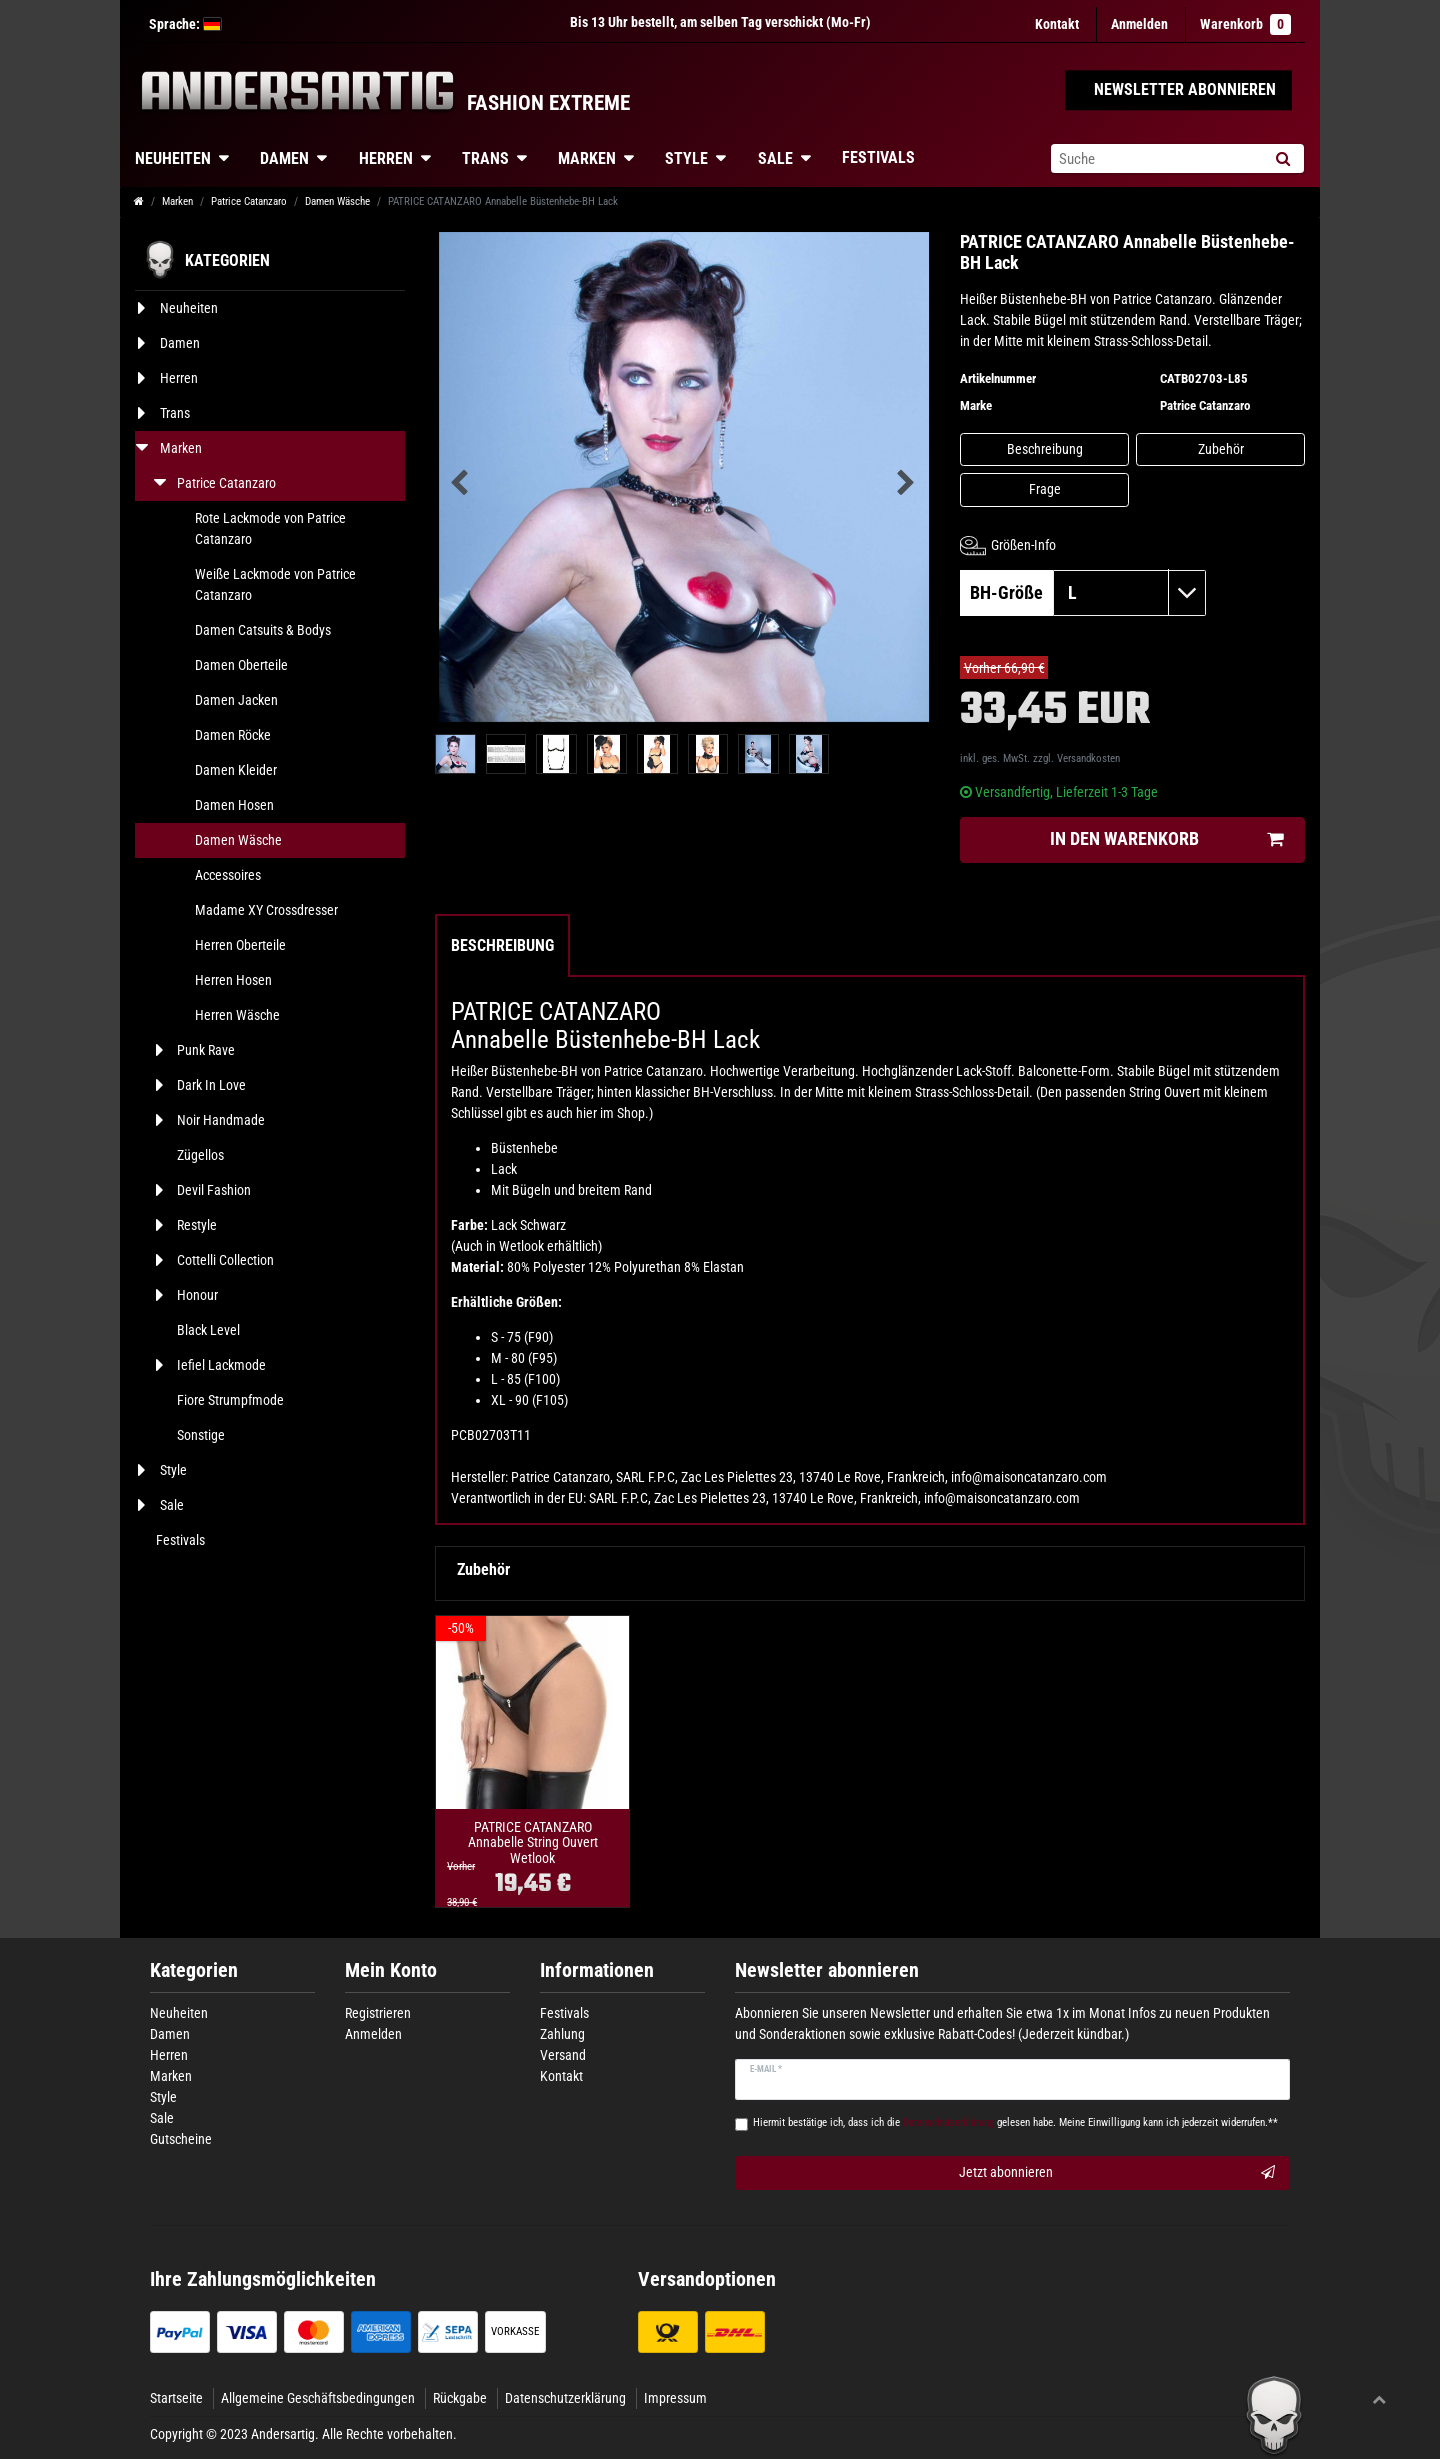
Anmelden (373, 2034)
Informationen (597, 1970)
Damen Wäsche (337, 201)
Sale (775, 158)
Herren (386, 158)
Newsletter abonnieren (827, 1970)
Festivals (878, 157)
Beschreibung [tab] (502, 945)
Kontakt (1057, 24)
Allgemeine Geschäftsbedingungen (318, 2398)
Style (686, 158)
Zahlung (562, 2034)
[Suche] (1282, 158)
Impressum (675, 2398)
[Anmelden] (1139, 24)
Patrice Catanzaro (249, 201)
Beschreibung (1045, 449)
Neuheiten (173, 158)
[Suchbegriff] (1156, 158)
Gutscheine (181, 2139)
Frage (1045, 489)
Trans (485, 158)
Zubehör (1221, 449)
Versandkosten (1088, 758)
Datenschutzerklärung (565, 2398)
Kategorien (194, 1970)
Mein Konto (391, 1970)
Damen (284, 158)
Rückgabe (460, 2398)
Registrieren (378, 2013)
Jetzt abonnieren (1117, 2173)
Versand (563, 2055)
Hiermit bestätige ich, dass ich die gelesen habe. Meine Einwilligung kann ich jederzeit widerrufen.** (1015, 2122)
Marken (587, 158)
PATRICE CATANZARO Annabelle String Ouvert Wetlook (533, 1843)
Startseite (176, 2398)
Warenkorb (1245, 24)
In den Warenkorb (1166, 839)
